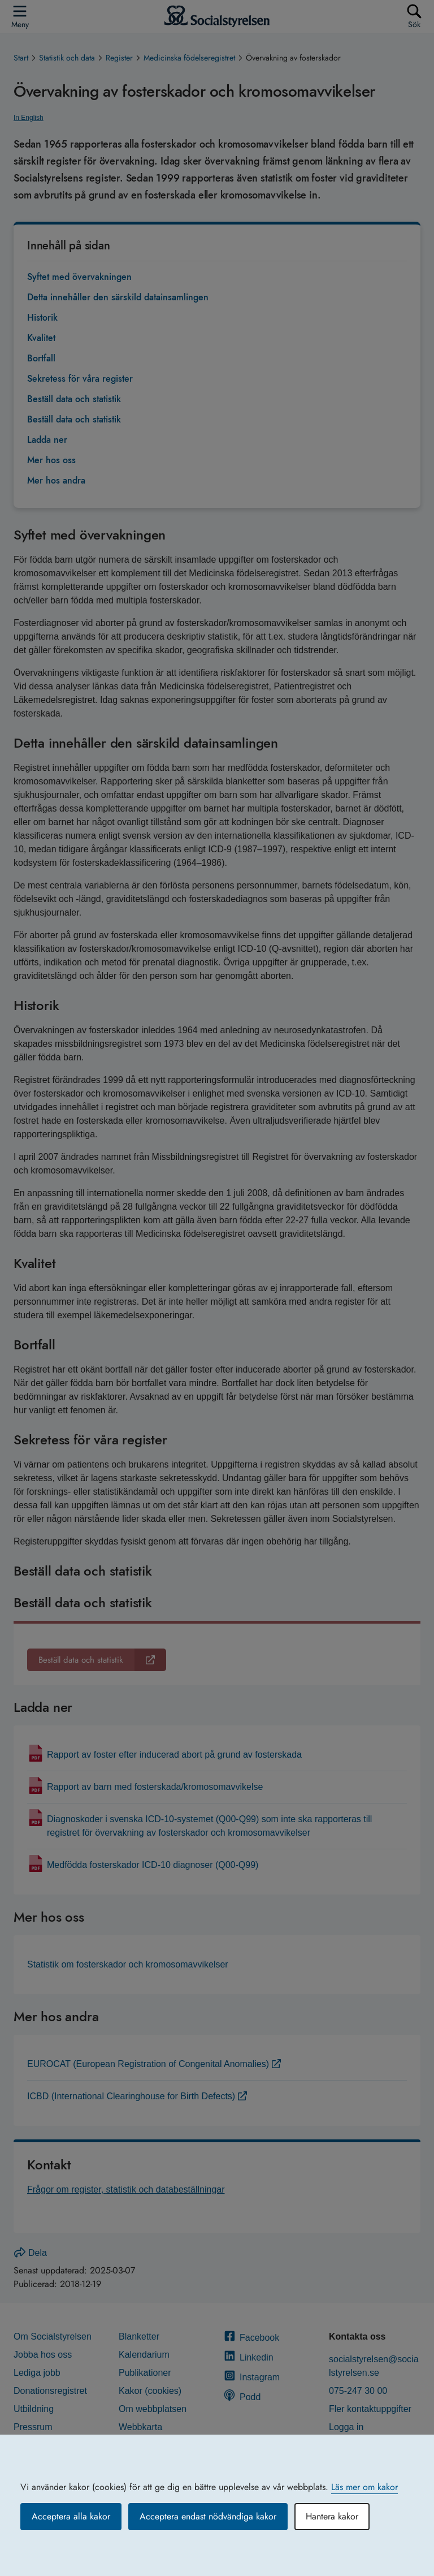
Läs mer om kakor (364, 2486)
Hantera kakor (332, 2516)
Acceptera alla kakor (71, 2516)
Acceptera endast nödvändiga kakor (208, 2516)
